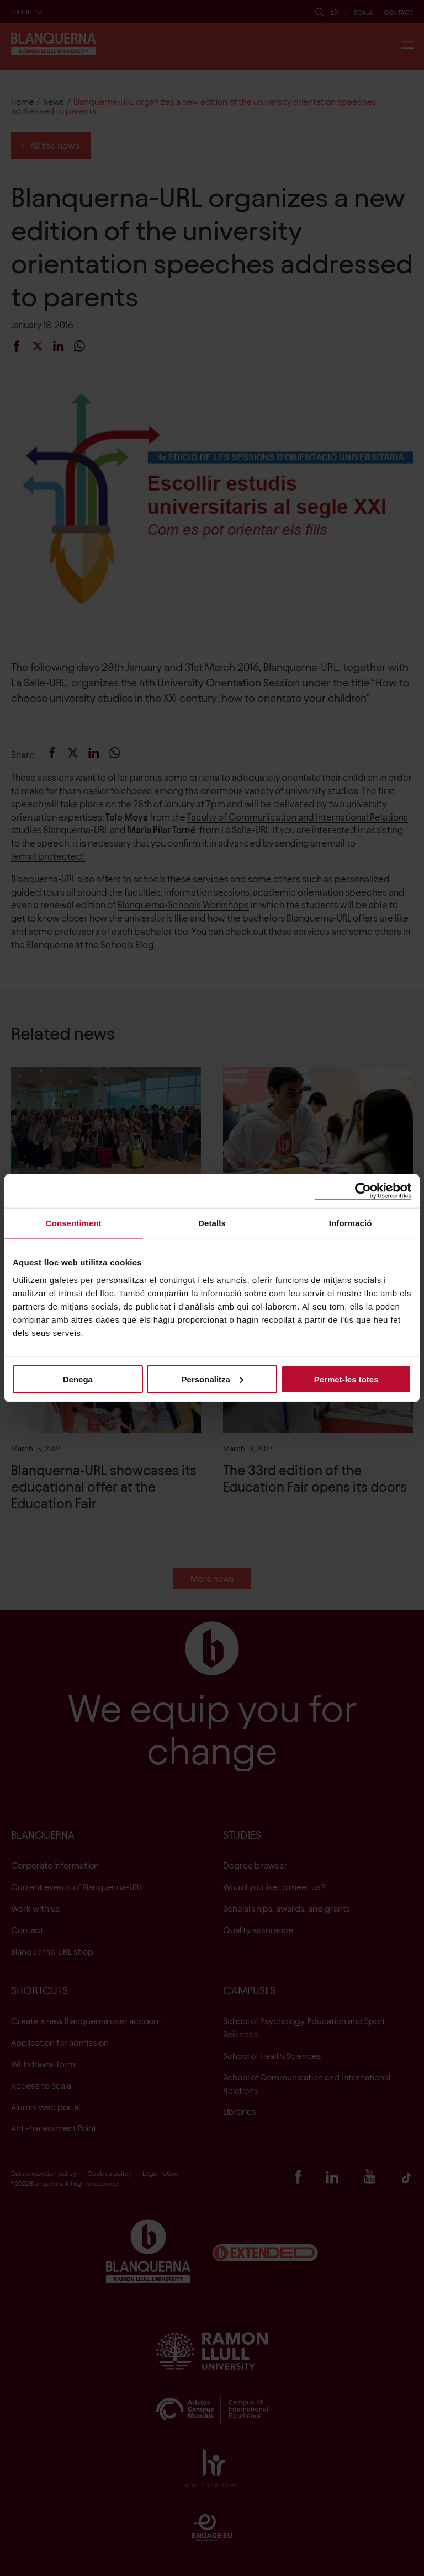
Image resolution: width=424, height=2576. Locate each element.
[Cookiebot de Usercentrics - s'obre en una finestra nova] (363, 1191)
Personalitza (212, 1378)
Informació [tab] (350, 1223)
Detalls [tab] (212, 1223)
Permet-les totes (346, 1378)
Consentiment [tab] (74, 1223)
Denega (78, 1378)
